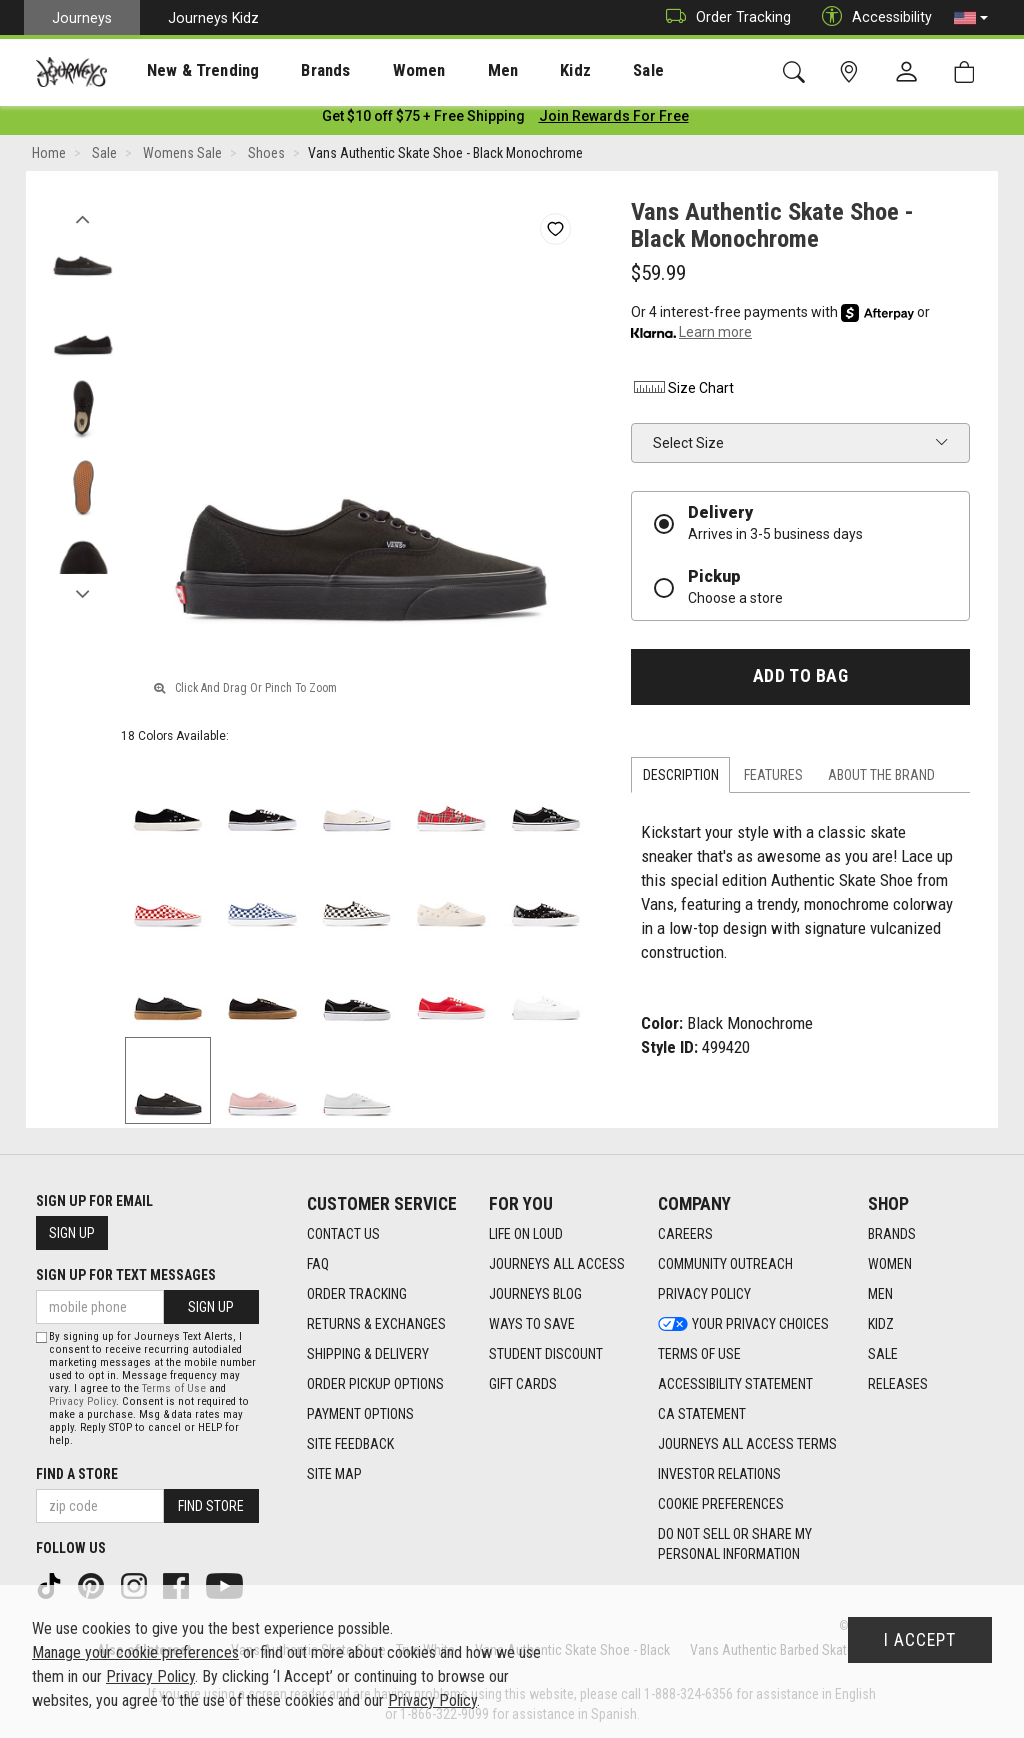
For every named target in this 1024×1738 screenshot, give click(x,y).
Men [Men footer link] (880, 1294)
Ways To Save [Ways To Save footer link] (532, 1324)
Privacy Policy (82, 1401)
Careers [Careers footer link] (685, 1234)
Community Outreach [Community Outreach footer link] (725, 1264)
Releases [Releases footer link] (898, 1384)
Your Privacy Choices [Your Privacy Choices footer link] (743, 1324)
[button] (971, 18)
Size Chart (682, 392)
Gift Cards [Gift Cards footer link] (523, 1384)
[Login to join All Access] (423, 120)
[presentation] (185, 70)
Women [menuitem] (377, 71)
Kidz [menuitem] (514, 71)
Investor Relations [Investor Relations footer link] (719, 1474)
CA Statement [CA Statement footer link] (702, 1414)
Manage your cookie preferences (135, 1652)
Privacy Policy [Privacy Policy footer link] (704, 1294)
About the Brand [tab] (881, 779)
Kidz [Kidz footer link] (881, 1324)
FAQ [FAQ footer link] (318, 1264)
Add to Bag (800, 680)
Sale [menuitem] (578, 71)
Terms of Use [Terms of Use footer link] (699, 1354)
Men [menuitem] (450, 71)
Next (82, 593)
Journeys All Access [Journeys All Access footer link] (557, 1264)
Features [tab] (773, 779)
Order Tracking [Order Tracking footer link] (357, 1294)
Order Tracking (723, 17)
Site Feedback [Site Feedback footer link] (350, 1444)
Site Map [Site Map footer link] (334, 1474)
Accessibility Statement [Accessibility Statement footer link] (735, 1384)
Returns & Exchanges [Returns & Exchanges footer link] (376, 1324)
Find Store (211, 1506)
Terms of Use (174, 1388)
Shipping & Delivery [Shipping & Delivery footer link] (368, 1354)
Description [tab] (681, 779)
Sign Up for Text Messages (126, 1275)
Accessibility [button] (872, 17)
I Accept (920, 1640)
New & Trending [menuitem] (184, 71)
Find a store (77, 1474)
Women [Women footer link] (890, 1264)
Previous (82, 218)
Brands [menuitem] (294, 71)
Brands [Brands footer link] (892, 1234)
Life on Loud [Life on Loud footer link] (526, 1234)
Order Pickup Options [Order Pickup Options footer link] (375, 1384)
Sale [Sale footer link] (883, 1354)
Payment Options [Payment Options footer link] (360, 1414)
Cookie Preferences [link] (721, 1504)
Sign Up (72, 1233)
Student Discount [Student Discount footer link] (546, 1354)
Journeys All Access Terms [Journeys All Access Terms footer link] (747, 1444)
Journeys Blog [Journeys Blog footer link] (535, 1294)
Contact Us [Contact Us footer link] (343, 1234)
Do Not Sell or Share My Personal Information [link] (735, 1544)
